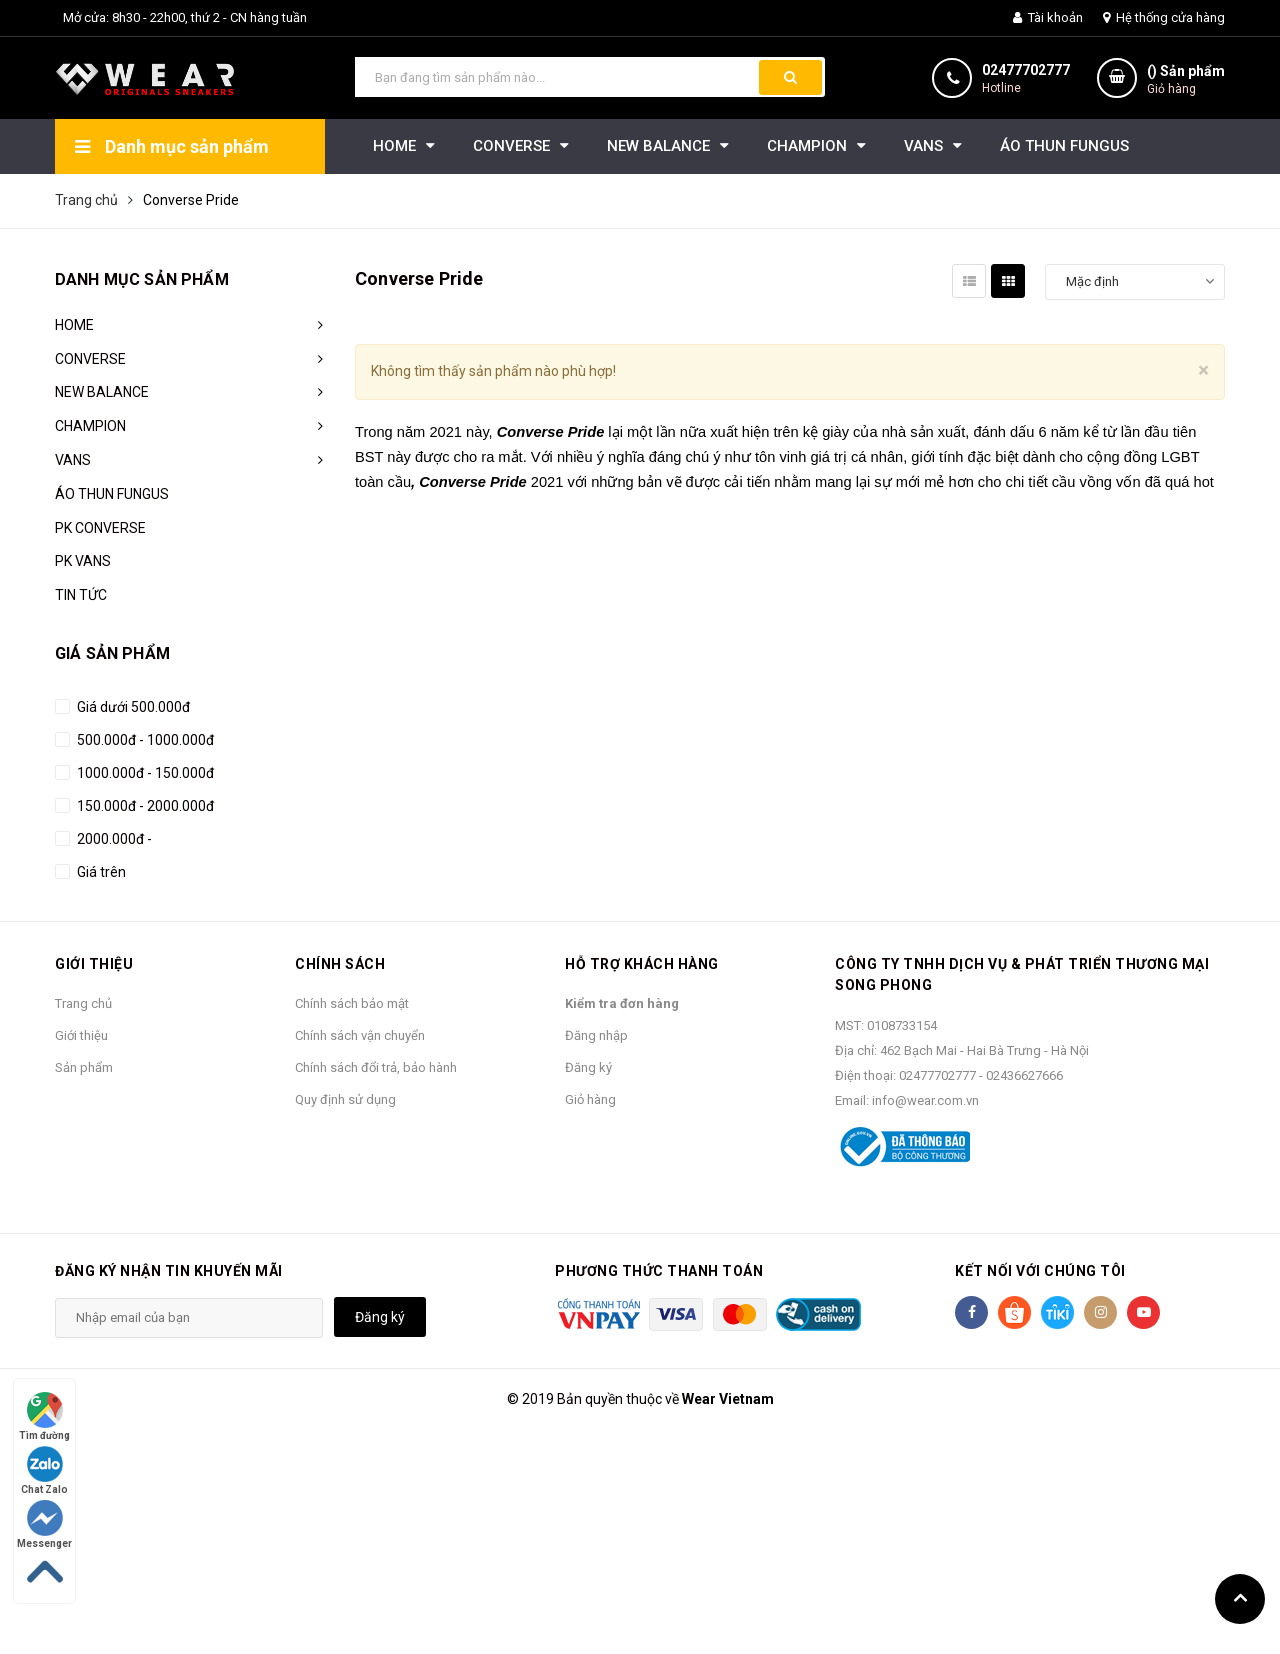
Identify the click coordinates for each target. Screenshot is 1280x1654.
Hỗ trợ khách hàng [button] (642, 964)
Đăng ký (588, 1067)
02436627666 (1024, 1075)
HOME (74, 325)
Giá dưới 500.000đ (132, 707)
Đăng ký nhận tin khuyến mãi (169, 1271)
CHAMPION (90, 426)
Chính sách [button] (340, 964)
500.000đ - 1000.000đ (144, 740)
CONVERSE (90, 359)
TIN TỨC (81, 595)
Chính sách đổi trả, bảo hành (376, 1067)
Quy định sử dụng (345, 1099)
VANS (73, 460)
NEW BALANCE (102, 392)
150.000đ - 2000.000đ (144, 806)
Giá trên (100, 872)
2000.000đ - (113, 839)
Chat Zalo (44, 1470)
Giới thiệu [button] (94, 964)
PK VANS (83, 561)
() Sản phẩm (1186, 80)
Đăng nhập (596, 1035)
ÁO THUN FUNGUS (112, 494)
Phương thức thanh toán (659, 1271)
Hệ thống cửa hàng (1164, 17)
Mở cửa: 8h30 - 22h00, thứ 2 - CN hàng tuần (185, 17)
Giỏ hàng (590, 1099)
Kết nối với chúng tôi (1040, 1271)
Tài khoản (1048, 17)
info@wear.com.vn (925, 1100)
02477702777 (1026, 70)
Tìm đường (44, 1416)
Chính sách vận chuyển (360, 1035)
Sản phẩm (84, 1067)
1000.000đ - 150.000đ (144, 773)
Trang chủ (83, 1003)
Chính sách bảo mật (352, 1003)
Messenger (44, 1524)
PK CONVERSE (100, 528)
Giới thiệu (81, 1035)
